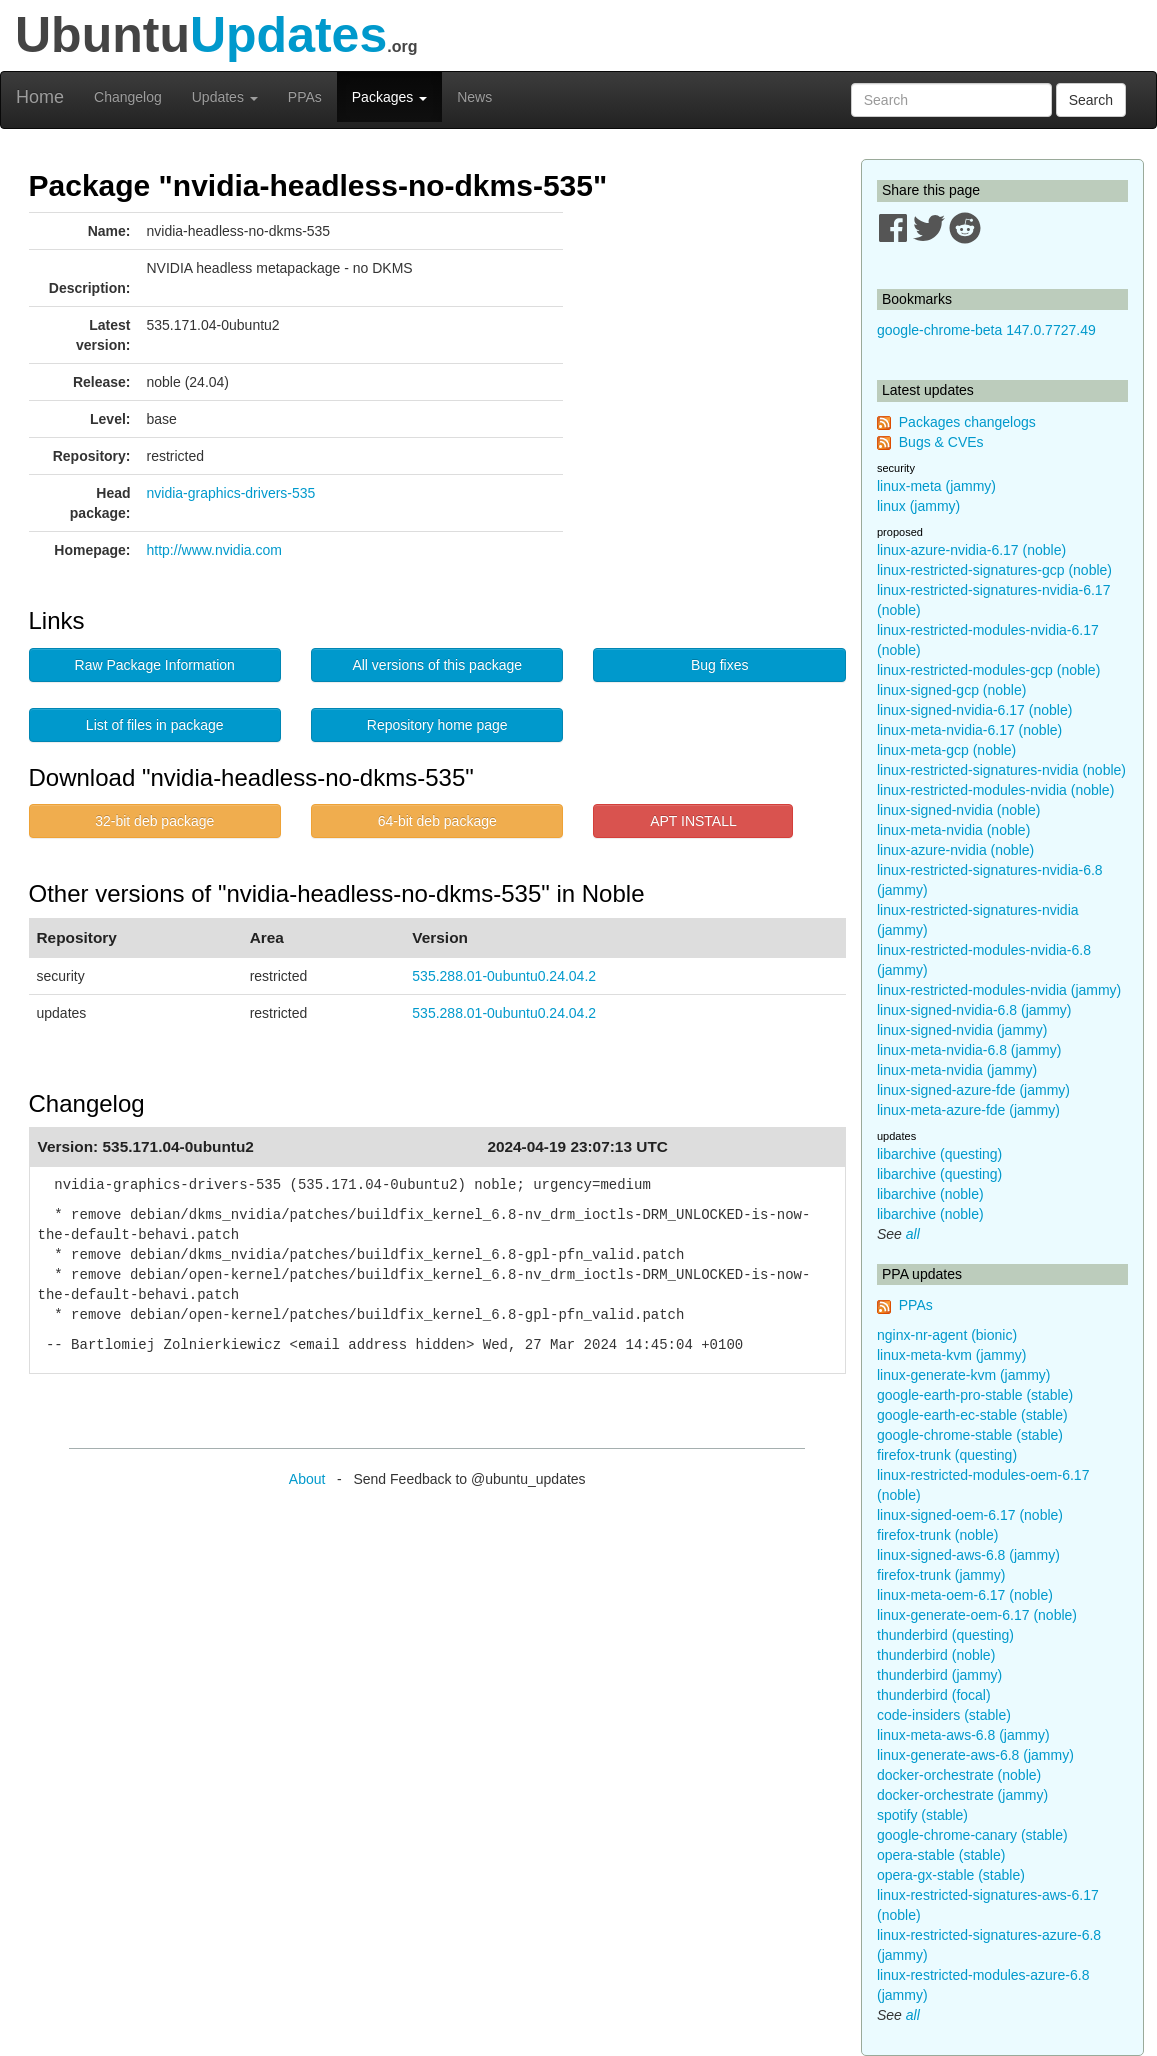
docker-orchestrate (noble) (959, 1775)
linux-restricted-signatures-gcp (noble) (994, 570)
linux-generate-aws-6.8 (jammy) (975, 1755)
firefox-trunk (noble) (937, 1535)
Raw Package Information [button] (155, 665)
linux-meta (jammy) (936, 486)
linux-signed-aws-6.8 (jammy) (968, 1555)
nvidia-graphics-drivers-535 (231, 493)
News (474, 97)
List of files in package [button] (155, 725)
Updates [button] (225, 97)
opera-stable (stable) (941, 1855)
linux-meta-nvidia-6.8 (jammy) (969, 1050)
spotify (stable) (922, 1815)
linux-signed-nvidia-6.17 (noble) (974, 710)
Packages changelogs (967, 422)
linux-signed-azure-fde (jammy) (973, 1090)
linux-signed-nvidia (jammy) (962, 1030)
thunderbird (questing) (945, 1635)
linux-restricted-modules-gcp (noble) (988, 670)
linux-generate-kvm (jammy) (963, 1375)
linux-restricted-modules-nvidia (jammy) (999, 990)
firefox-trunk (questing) (947, 1455)
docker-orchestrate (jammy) (962, 1795)
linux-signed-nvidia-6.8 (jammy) (974, 1010)
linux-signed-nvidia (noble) (958, 810)
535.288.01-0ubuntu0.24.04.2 (504, 976)
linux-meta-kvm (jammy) (951, 1355)
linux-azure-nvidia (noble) (955, 850)
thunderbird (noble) (936, 1655)
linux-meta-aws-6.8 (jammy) (963, 1735)
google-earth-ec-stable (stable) (972, 1415)
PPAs (305, 97)
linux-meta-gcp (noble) (946, 750)
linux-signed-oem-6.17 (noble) (970, 1515)
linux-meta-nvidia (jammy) (957, 1070)
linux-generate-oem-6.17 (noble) (977, 1615)
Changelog (128, 97)
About (307, 1479)
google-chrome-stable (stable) (970, 1435)
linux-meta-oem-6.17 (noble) (965, 1595)
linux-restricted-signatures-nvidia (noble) (1001, 770)
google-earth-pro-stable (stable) (975, 1395)
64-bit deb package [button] (437, 821)
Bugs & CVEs (941, 442)
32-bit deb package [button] (154, 821)
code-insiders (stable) (944, 1715)
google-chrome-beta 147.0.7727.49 (986, 330)
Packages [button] (389, 97)
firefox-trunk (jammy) (941, 1575)
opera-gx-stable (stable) (951, 1875)
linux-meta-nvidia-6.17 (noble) (969, 730)
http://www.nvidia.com (214, 550)
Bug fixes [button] (720, 665)
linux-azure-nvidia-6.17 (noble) (971, 550)
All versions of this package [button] (437, 665)
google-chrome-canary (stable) (972, 1835)
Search (1091, 100)
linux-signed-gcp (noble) (951, 690)
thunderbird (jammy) (939, 1675)
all (913, 1234)
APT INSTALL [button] (693, 821)
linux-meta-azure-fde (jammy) (968, 1110)
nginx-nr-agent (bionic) (947, 1335)
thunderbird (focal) (934, 1695)
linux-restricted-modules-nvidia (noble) (995, 790)
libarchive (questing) (939, 1154)
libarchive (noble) (930, 1194)
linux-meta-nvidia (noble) (953, 830)
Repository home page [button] (437, 725)
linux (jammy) (918, 506)
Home (40, 97)
